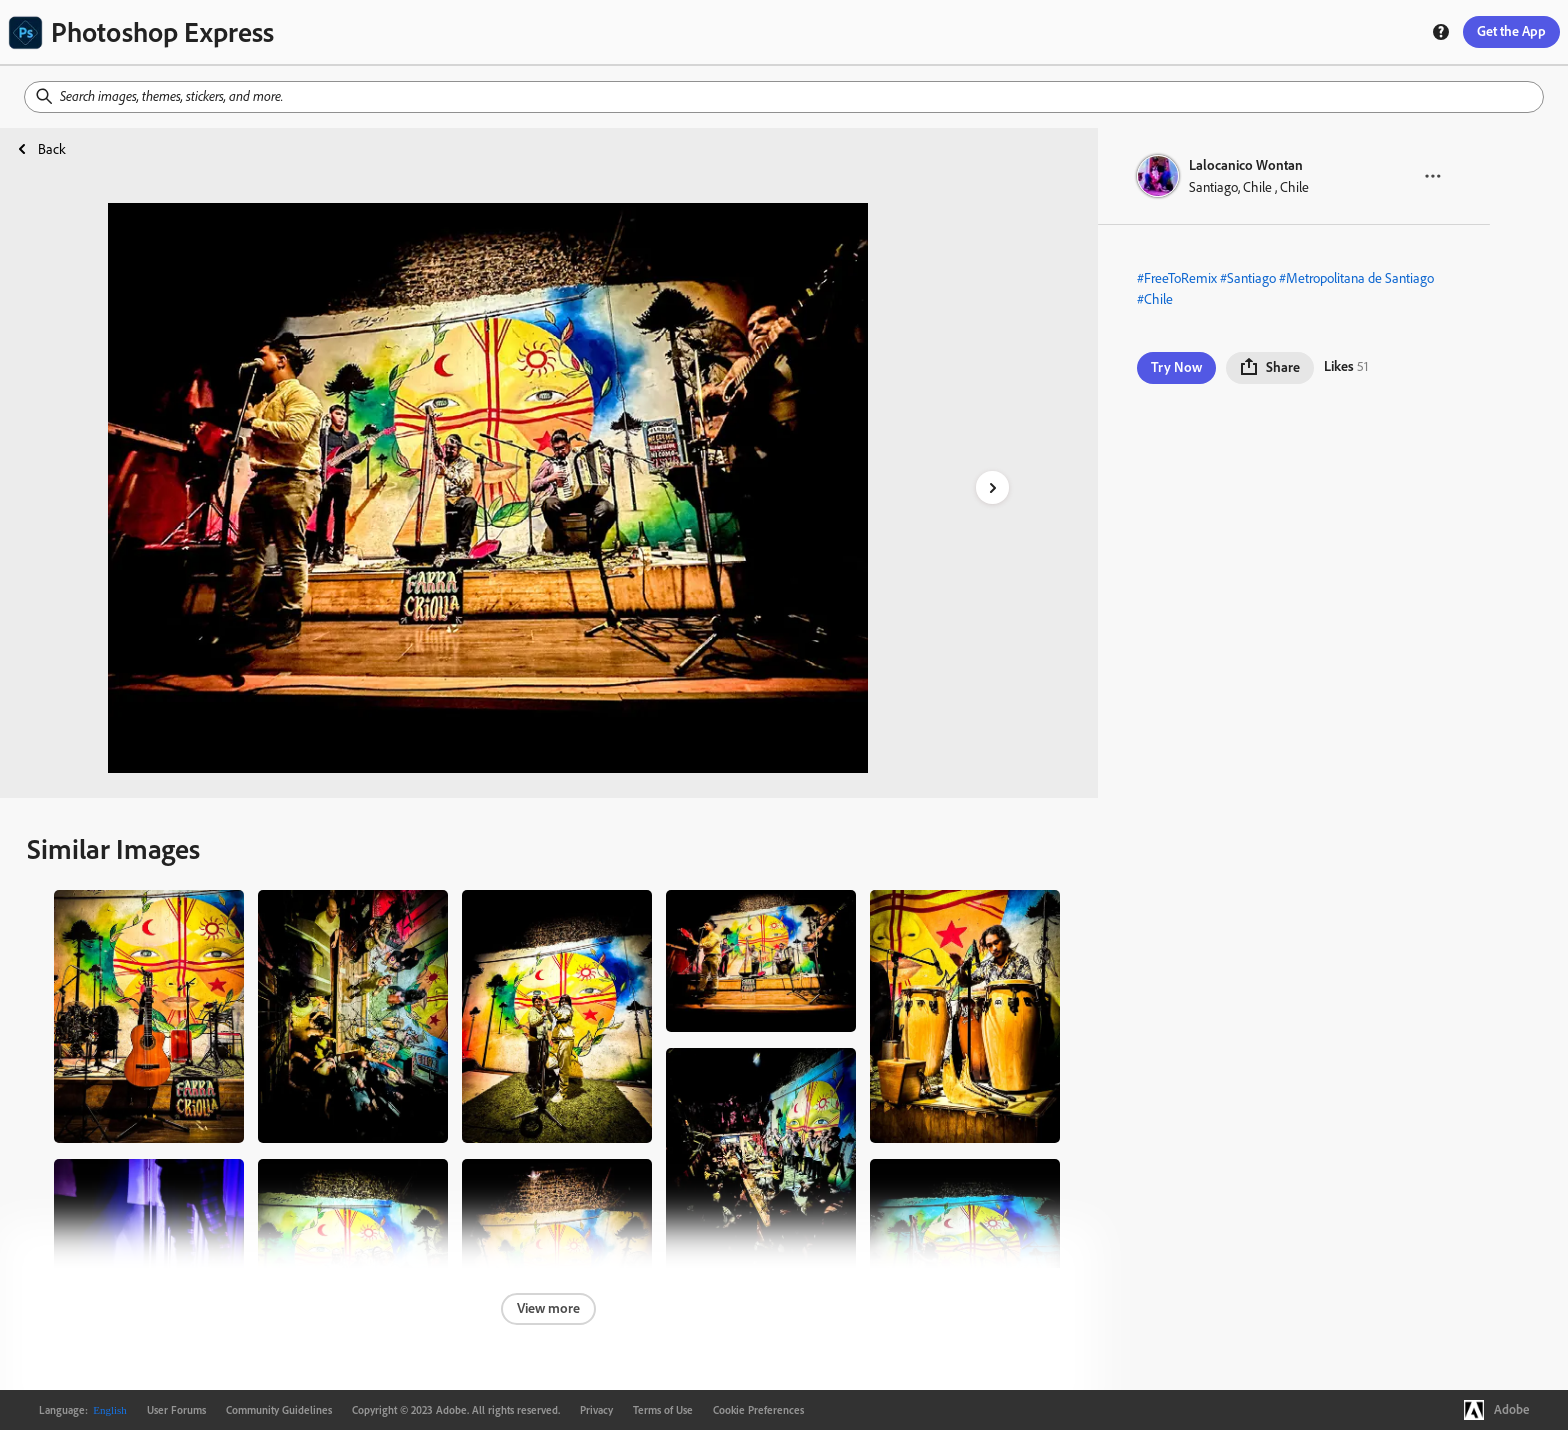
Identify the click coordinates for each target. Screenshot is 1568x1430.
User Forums (176, 1410)
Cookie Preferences (758, 1410)
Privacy (596, 1410)
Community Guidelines (279, 1410)
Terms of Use (663, 1410)
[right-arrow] (992, 487)
